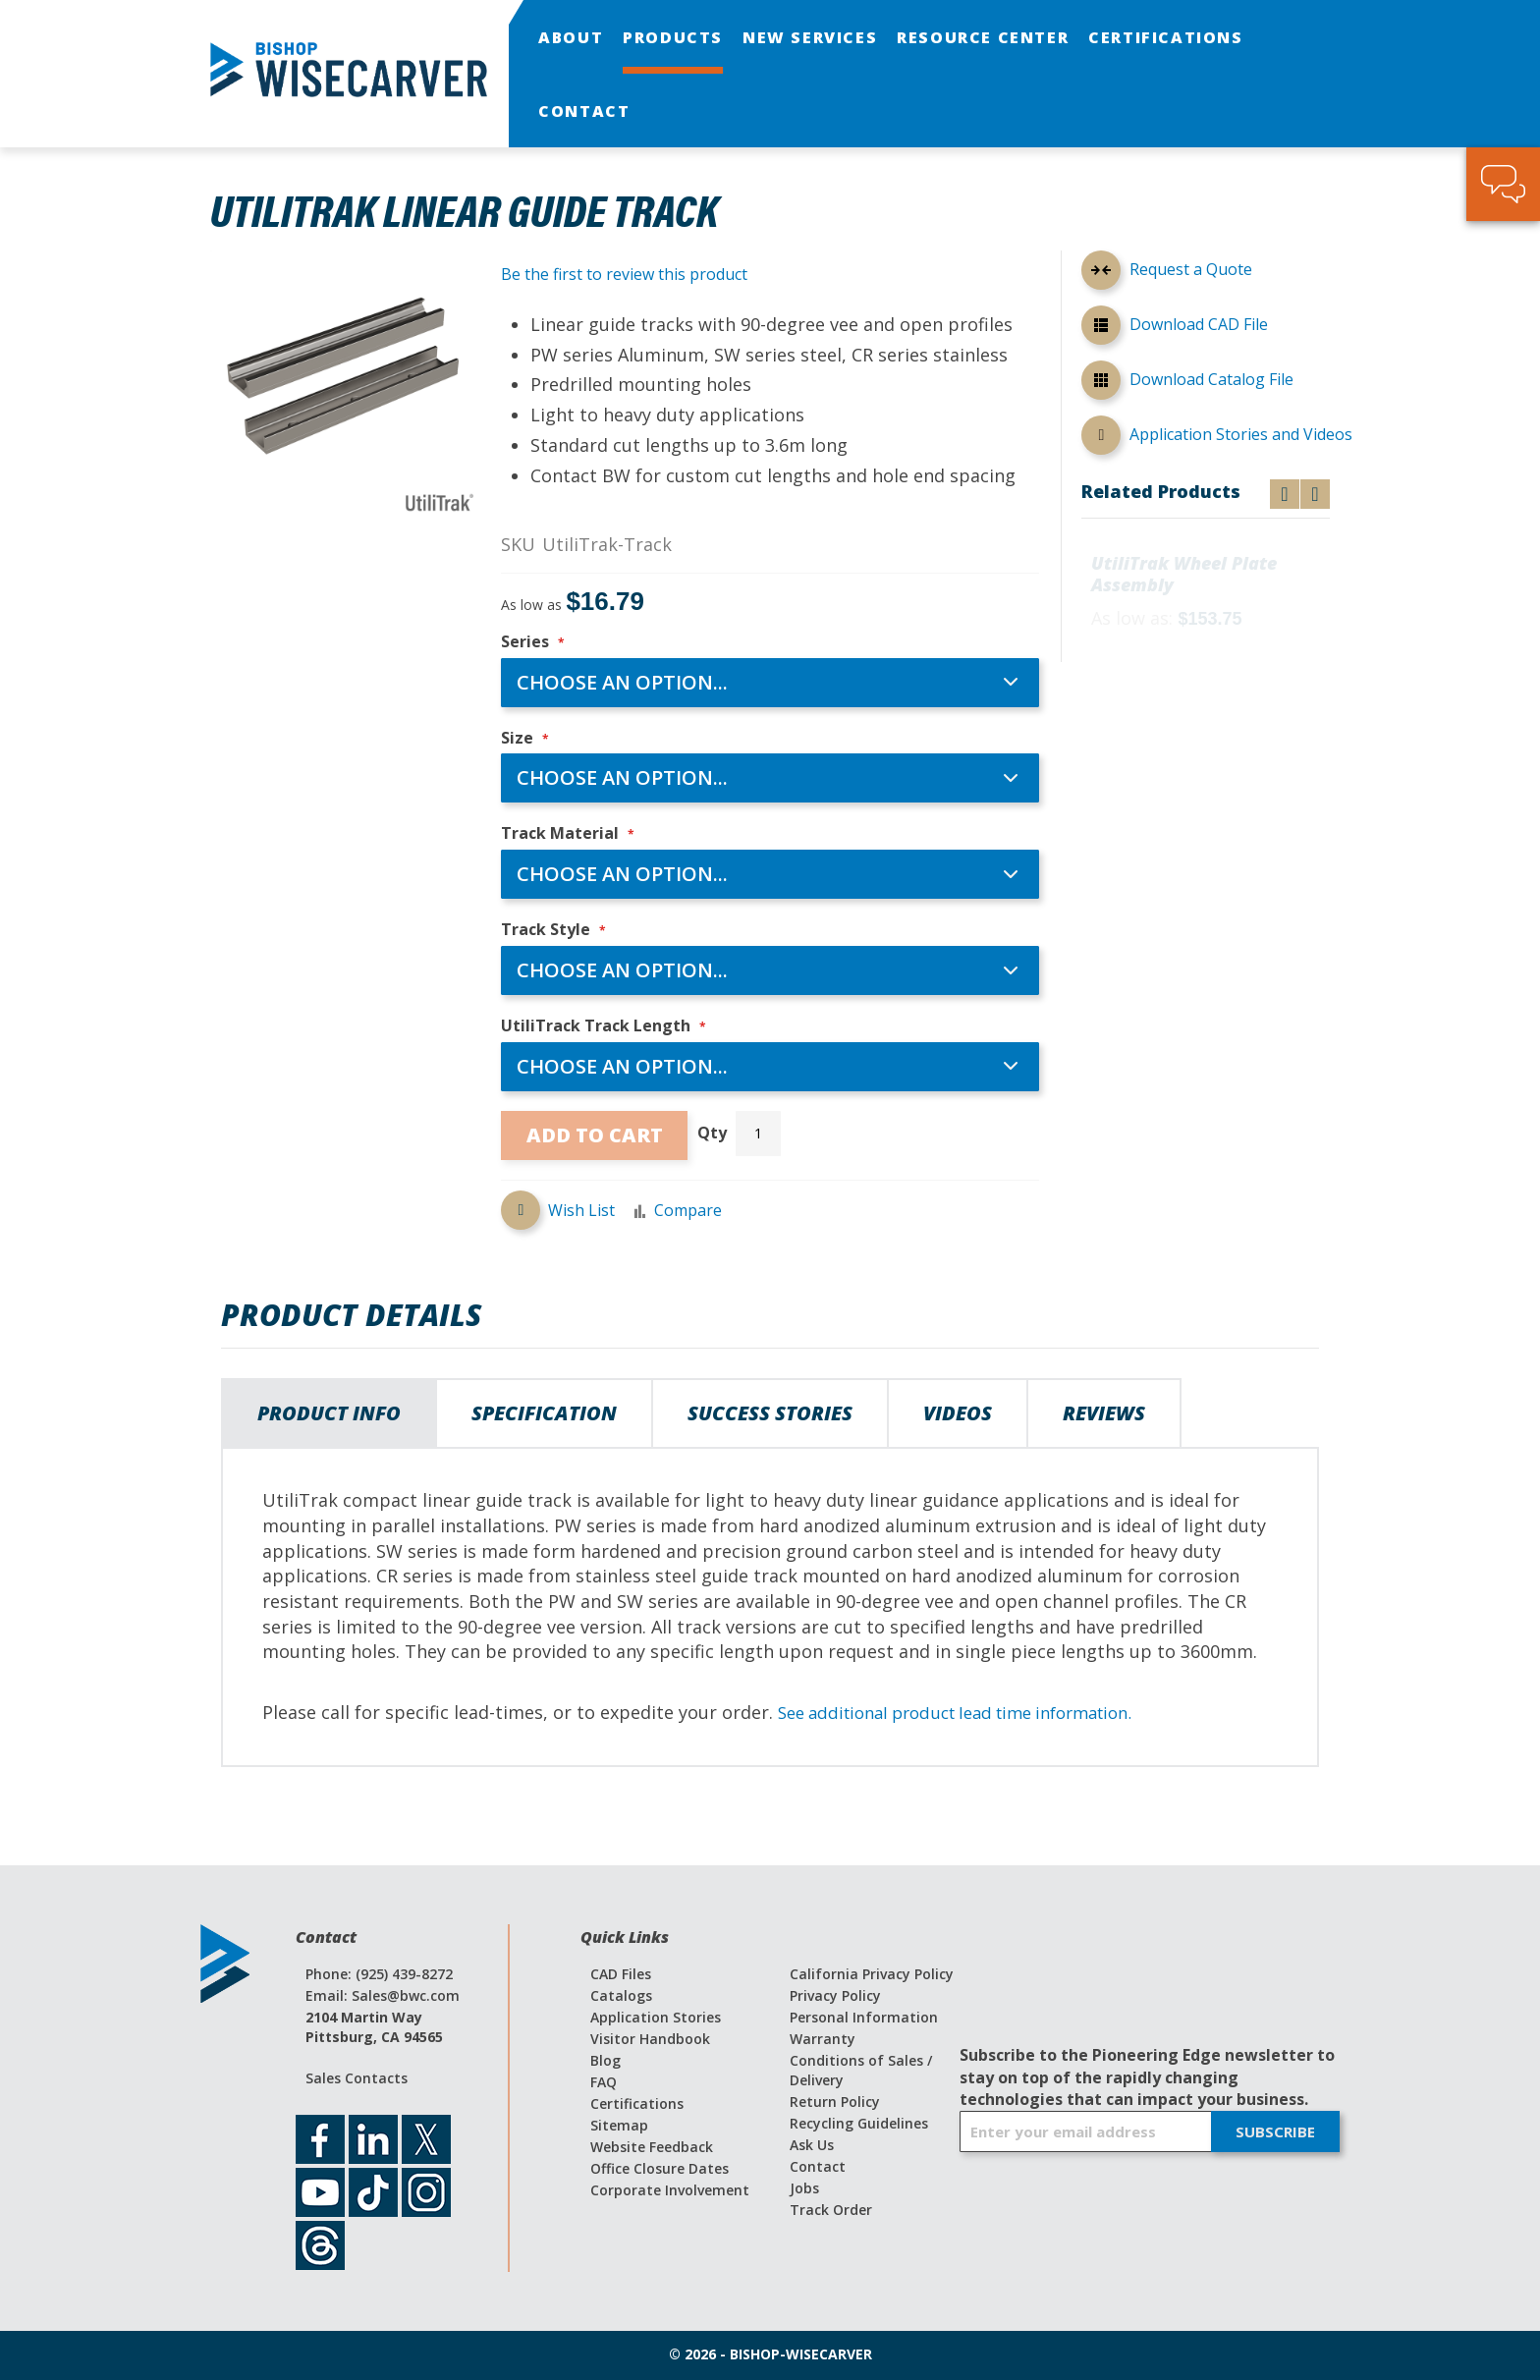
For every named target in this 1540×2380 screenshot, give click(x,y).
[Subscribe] (1275, 2131)
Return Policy (835, 2101)
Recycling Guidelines (859, 2123)
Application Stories (655, 2017)
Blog (605, 2060)
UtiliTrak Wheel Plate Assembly (1184, 575)
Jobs (804, 2188)
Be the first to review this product (624, 274)
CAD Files (620, 1974)
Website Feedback (651, 2146)
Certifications (637, 2103)
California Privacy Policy (872, 1974)
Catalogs (621, 1995)
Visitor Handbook (650, 2038)
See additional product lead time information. (972, 1712)
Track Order (831, 2209)
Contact (818, 2166)
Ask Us (812, 2144)
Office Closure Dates (659, 2168)
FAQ (603, 2082)
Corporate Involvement (669, 2190)
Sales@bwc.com (406, 1995)
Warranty (822, 2038)
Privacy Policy (835, 1995)
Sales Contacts (356, 2078)
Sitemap (619, 2125)
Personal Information (864, 2017)
